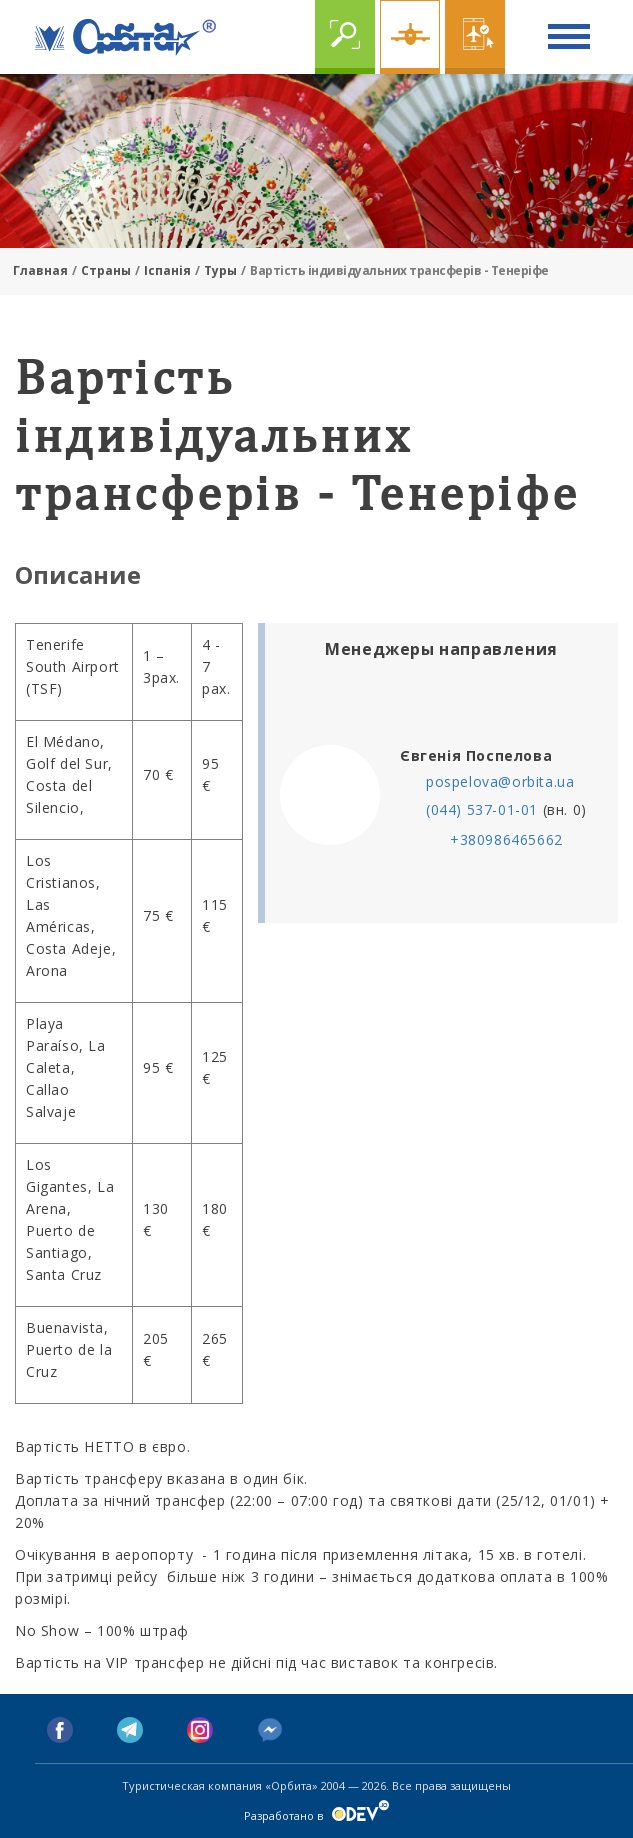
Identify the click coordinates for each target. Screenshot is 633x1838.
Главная (40, 270)
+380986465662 (506, 839)
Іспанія (167, 270)
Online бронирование (475, 37)
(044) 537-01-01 (482, 809)
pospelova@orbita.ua (500, 781)
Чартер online (410, 37)
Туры (220, 270)
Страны (106, 270)
